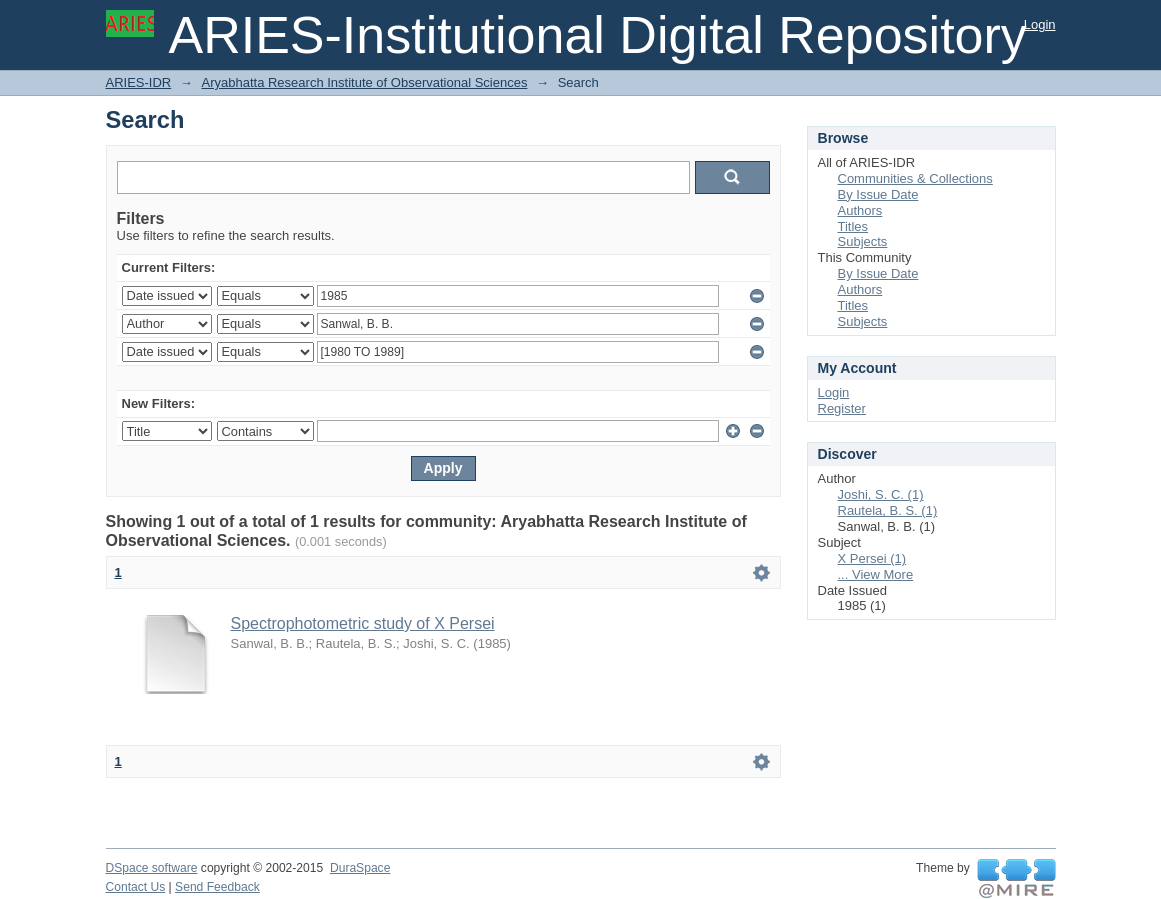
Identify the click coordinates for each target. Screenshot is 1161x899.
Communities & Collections (915, 178)
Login (1040, 24)
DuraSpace (360, 868)
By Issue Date (878, 194)
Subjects (863, 241)
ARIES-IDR (139, 82)
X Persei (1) (872, 558)
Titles (853, 226)
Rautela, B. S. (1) (888, 510)
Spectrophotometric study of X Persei (363, 623)
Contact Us (136, 887)
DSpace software (152, 868)
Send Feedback (217, 887)
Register (842, 408)
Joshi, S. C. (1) (881, 494)
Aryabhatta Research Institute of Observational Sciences (364, 82)
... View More (876, 574)
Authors (860, 210)
